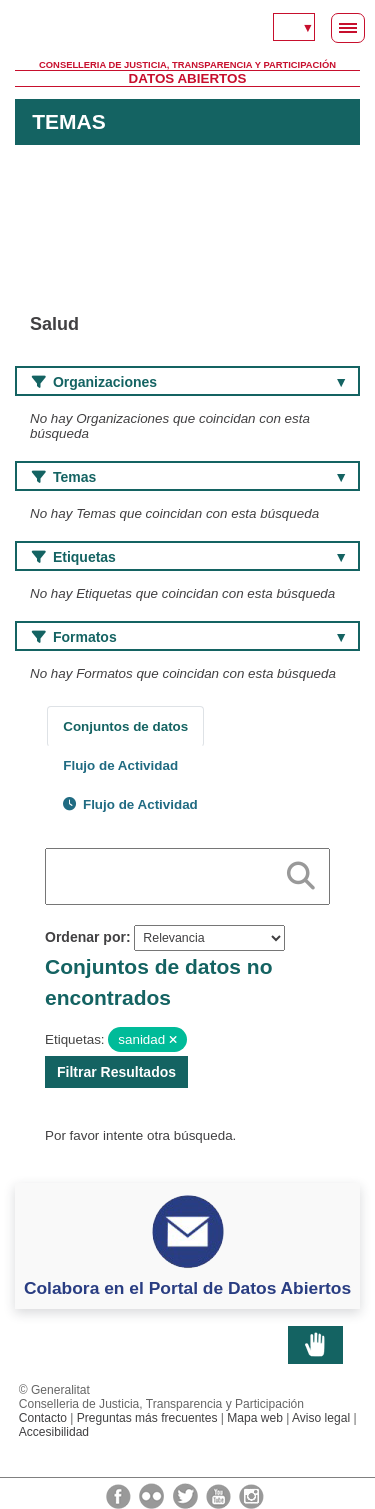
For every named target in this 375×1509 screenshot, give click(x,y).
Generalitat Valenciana (187, 30)
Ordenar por (85, 937)
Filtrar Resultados (116, 1072)
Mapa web (255, 1418)
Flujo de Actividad (120, 765)
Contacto (43, 1418)
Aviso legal (321, 1418)
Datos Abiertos (188, 78)
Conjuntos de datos (125, 726)
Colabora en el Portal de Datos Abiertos (187, 1288)
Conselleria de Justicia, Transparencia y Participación (187, 65)
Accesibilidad (54, 1432)
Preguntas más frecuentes (147, 1418)
